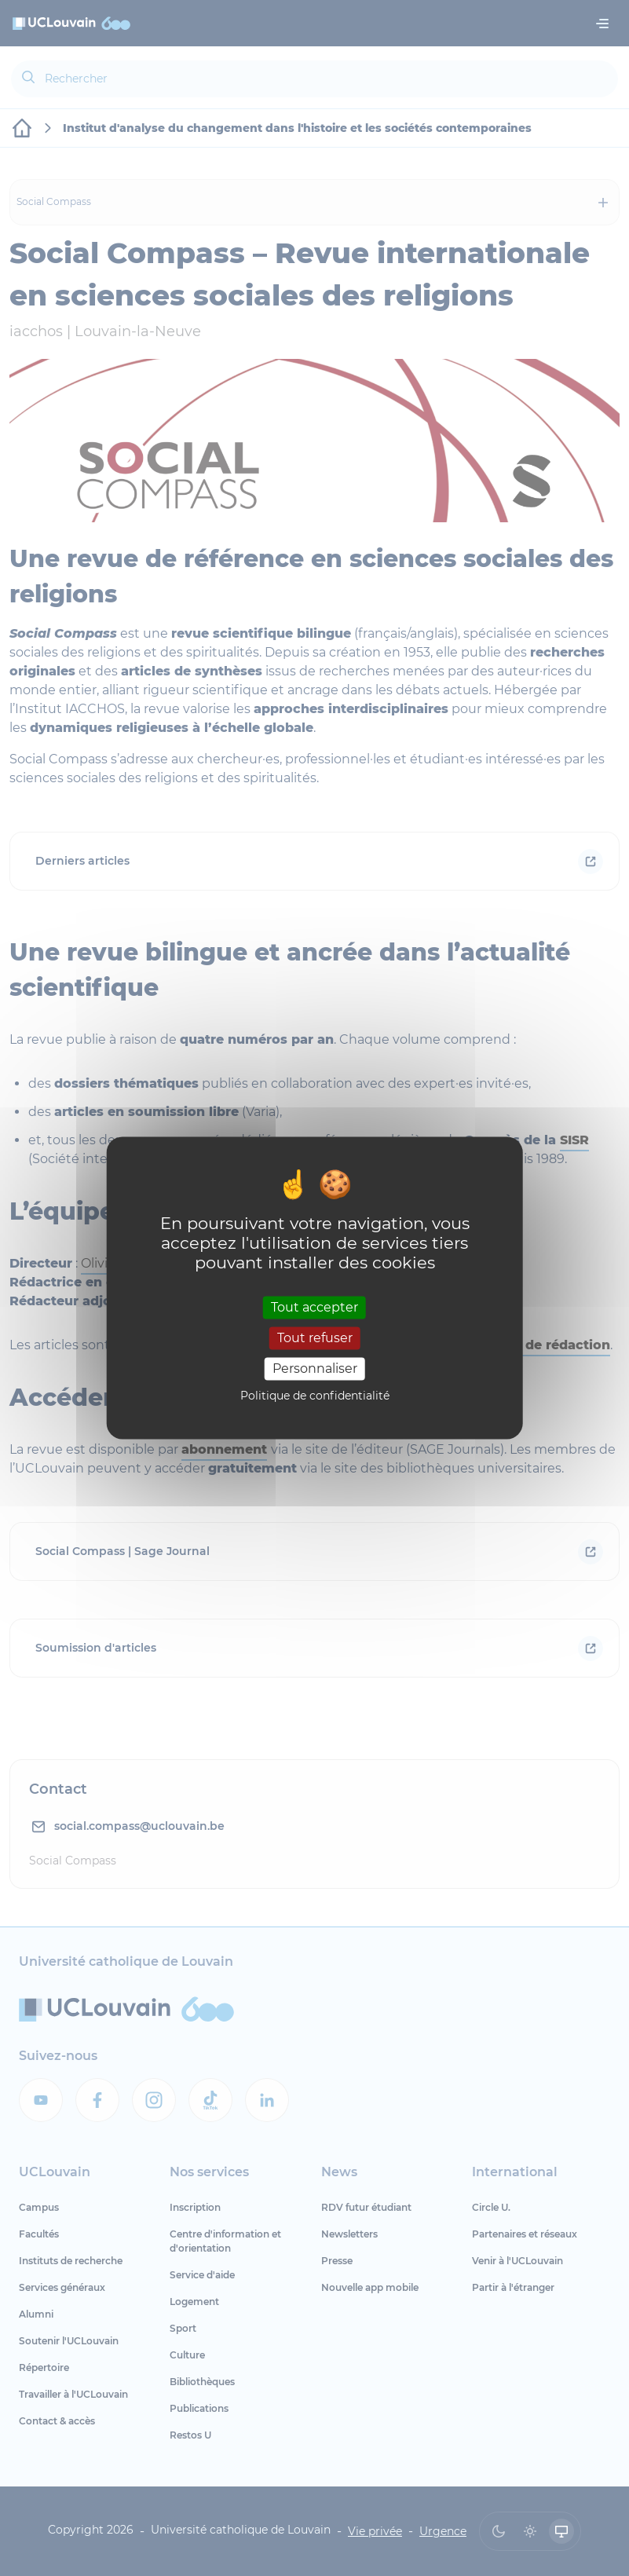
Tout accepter (314, 1307)
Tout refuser (315, 1337)
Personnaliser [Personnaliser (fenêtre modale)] (314, 1368)
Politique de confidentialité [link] (314, 1396)
